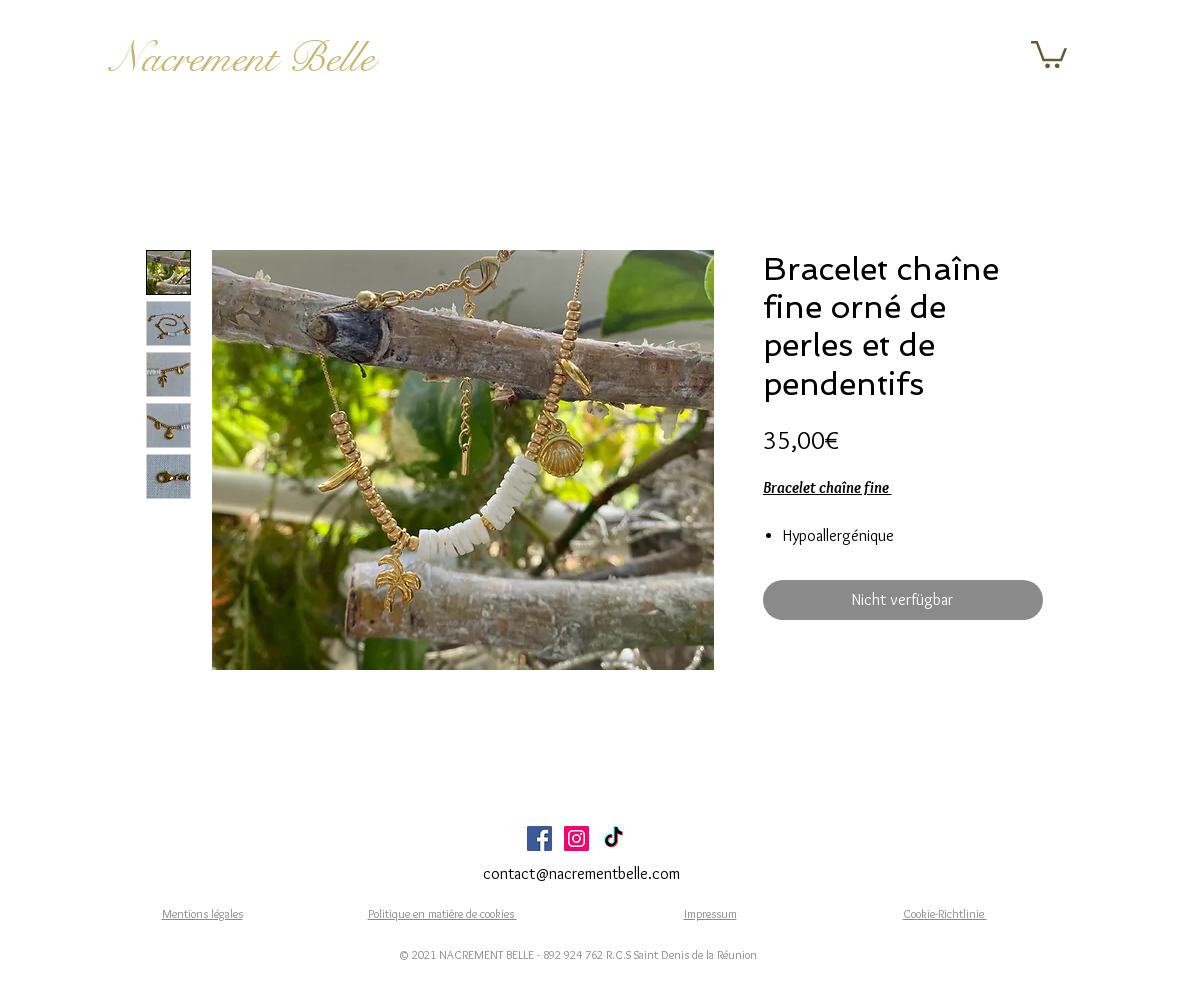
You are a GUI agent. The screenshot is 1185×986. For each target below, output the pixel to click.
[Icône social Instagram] (576, 838)
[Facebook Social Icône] (539, 838)
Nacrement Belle (242, 58)
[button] (1049, 53)
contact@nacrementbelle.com (581, 873)
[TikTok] (613, 838)
